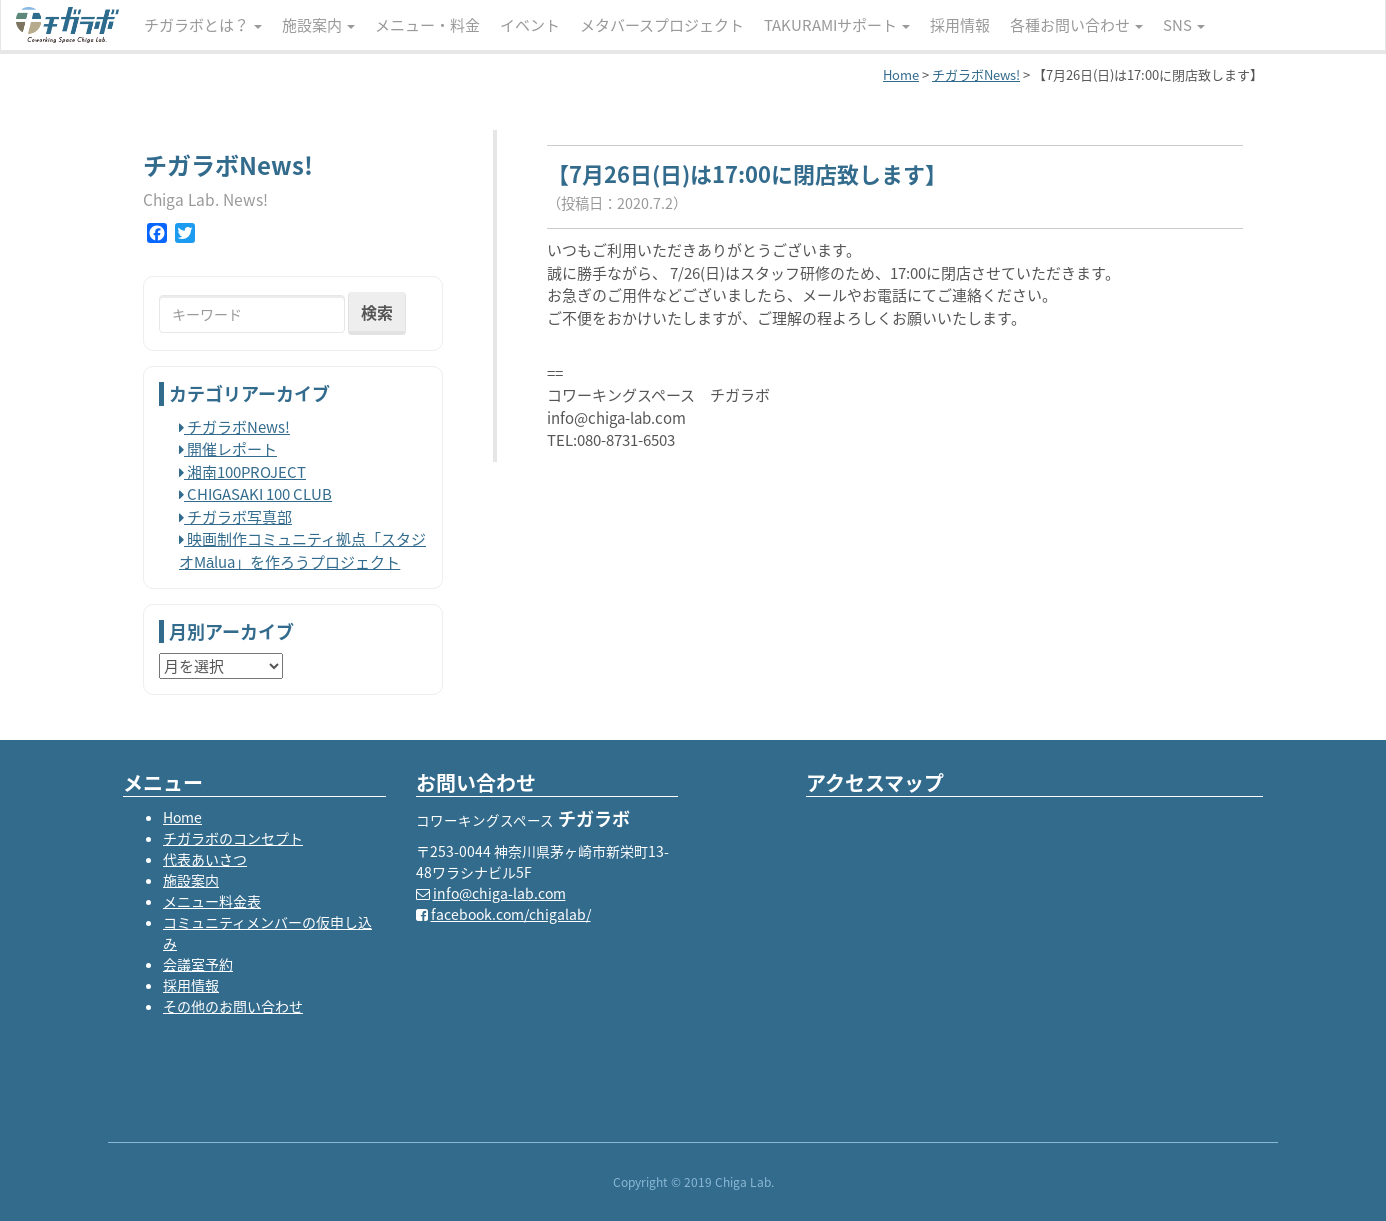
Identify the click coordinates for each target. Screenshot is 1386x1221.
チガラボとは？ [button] (203, 25)
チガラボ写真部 (235, 517)
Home (182, 817)
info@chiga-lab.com (499, 893)
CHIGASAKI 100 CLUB (255, 494)
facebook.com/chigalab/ (511, 914)
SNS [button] (1184, 25)
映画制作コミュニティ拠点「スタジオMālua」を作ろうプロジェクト (302, 550)
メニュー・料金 (427, 25)
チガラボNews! (234, 427)
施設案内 (191, 880)
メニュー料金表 (212, 901)
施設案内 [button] (318, 25)
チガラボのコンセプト (233, 838)
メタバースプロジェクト (662, 25)
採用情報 (960, 25)
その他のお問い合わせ (233, 1006)
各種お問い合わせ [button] (1076, 25)
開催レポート (228, 449)
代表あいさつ (205, 859)
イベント (530, 25)
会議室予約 (198, 964)
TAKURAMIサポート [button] (837, 25)
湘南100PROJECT (242, 472)
